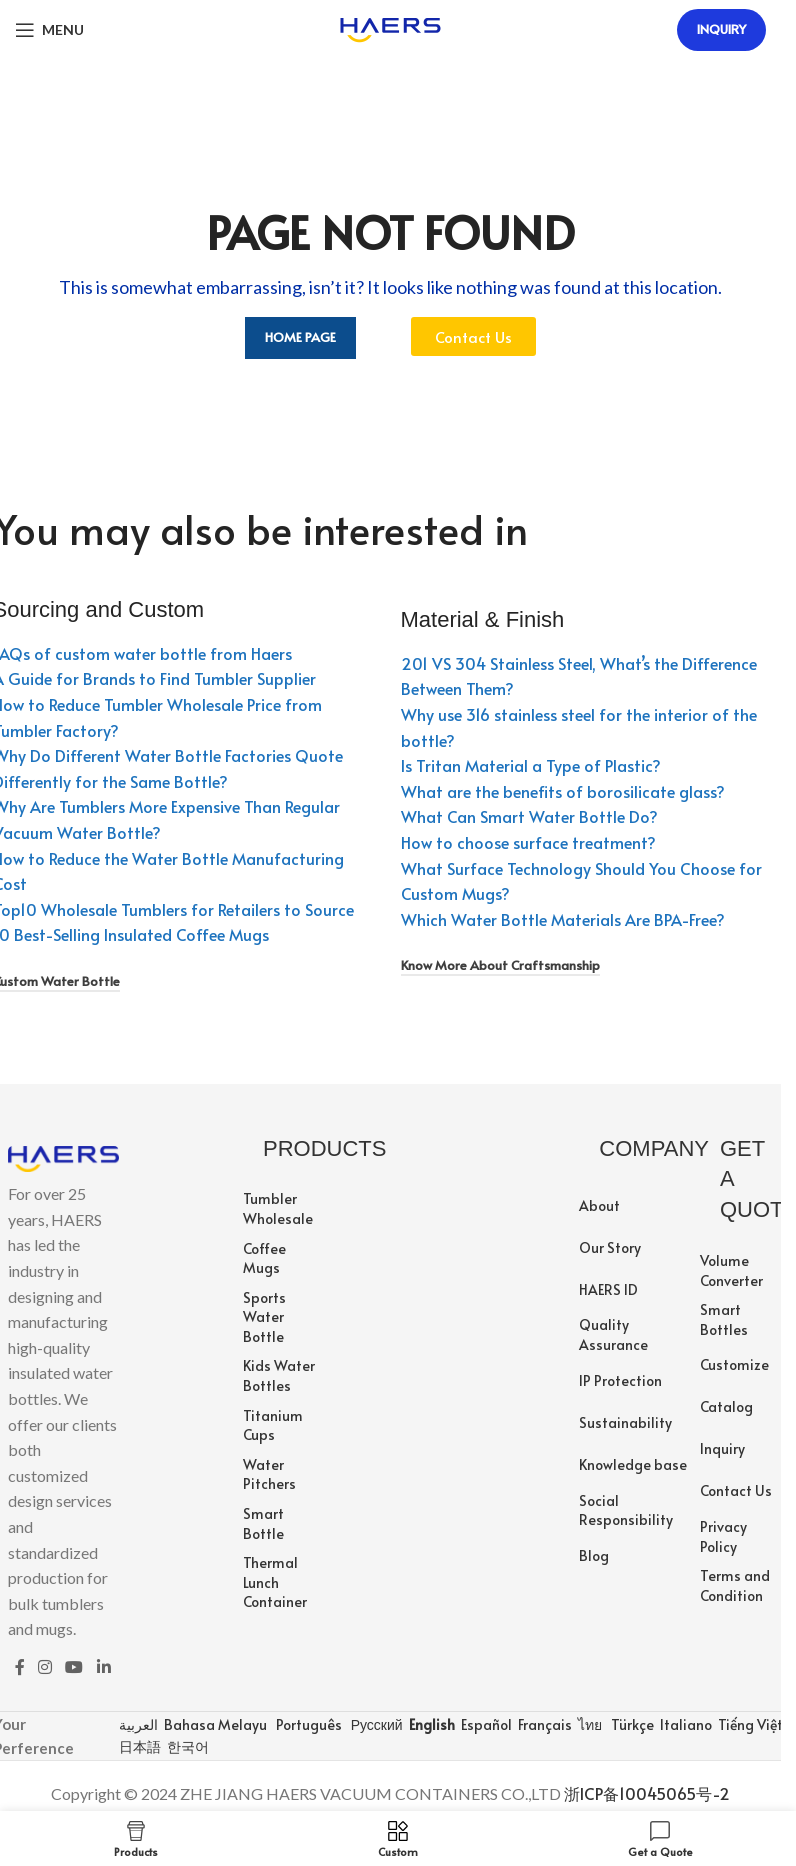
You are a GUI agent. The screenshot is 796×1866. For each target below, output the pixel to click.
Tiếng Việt (749, 1724)
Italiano (684, 1724)
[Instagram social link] (45, 1666)
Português (307, 1724)
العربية (137, 1724)
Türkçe (631, 1724)
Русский (375, 1724)
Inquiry (721, 29)
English (430, 1724)
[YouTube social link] (74, 1666)
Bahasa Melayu (214, 1724)
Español (485, 1724)
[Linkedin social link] (103, 1666)
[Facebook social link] (20, 1666)
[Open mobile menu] (49, 30)
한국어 (186, 1746)
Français (543, 1724)
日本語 (138, 1746)
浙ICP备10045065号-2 (647, 1793)
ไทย (588, 1724)
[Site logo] (390, 27)
